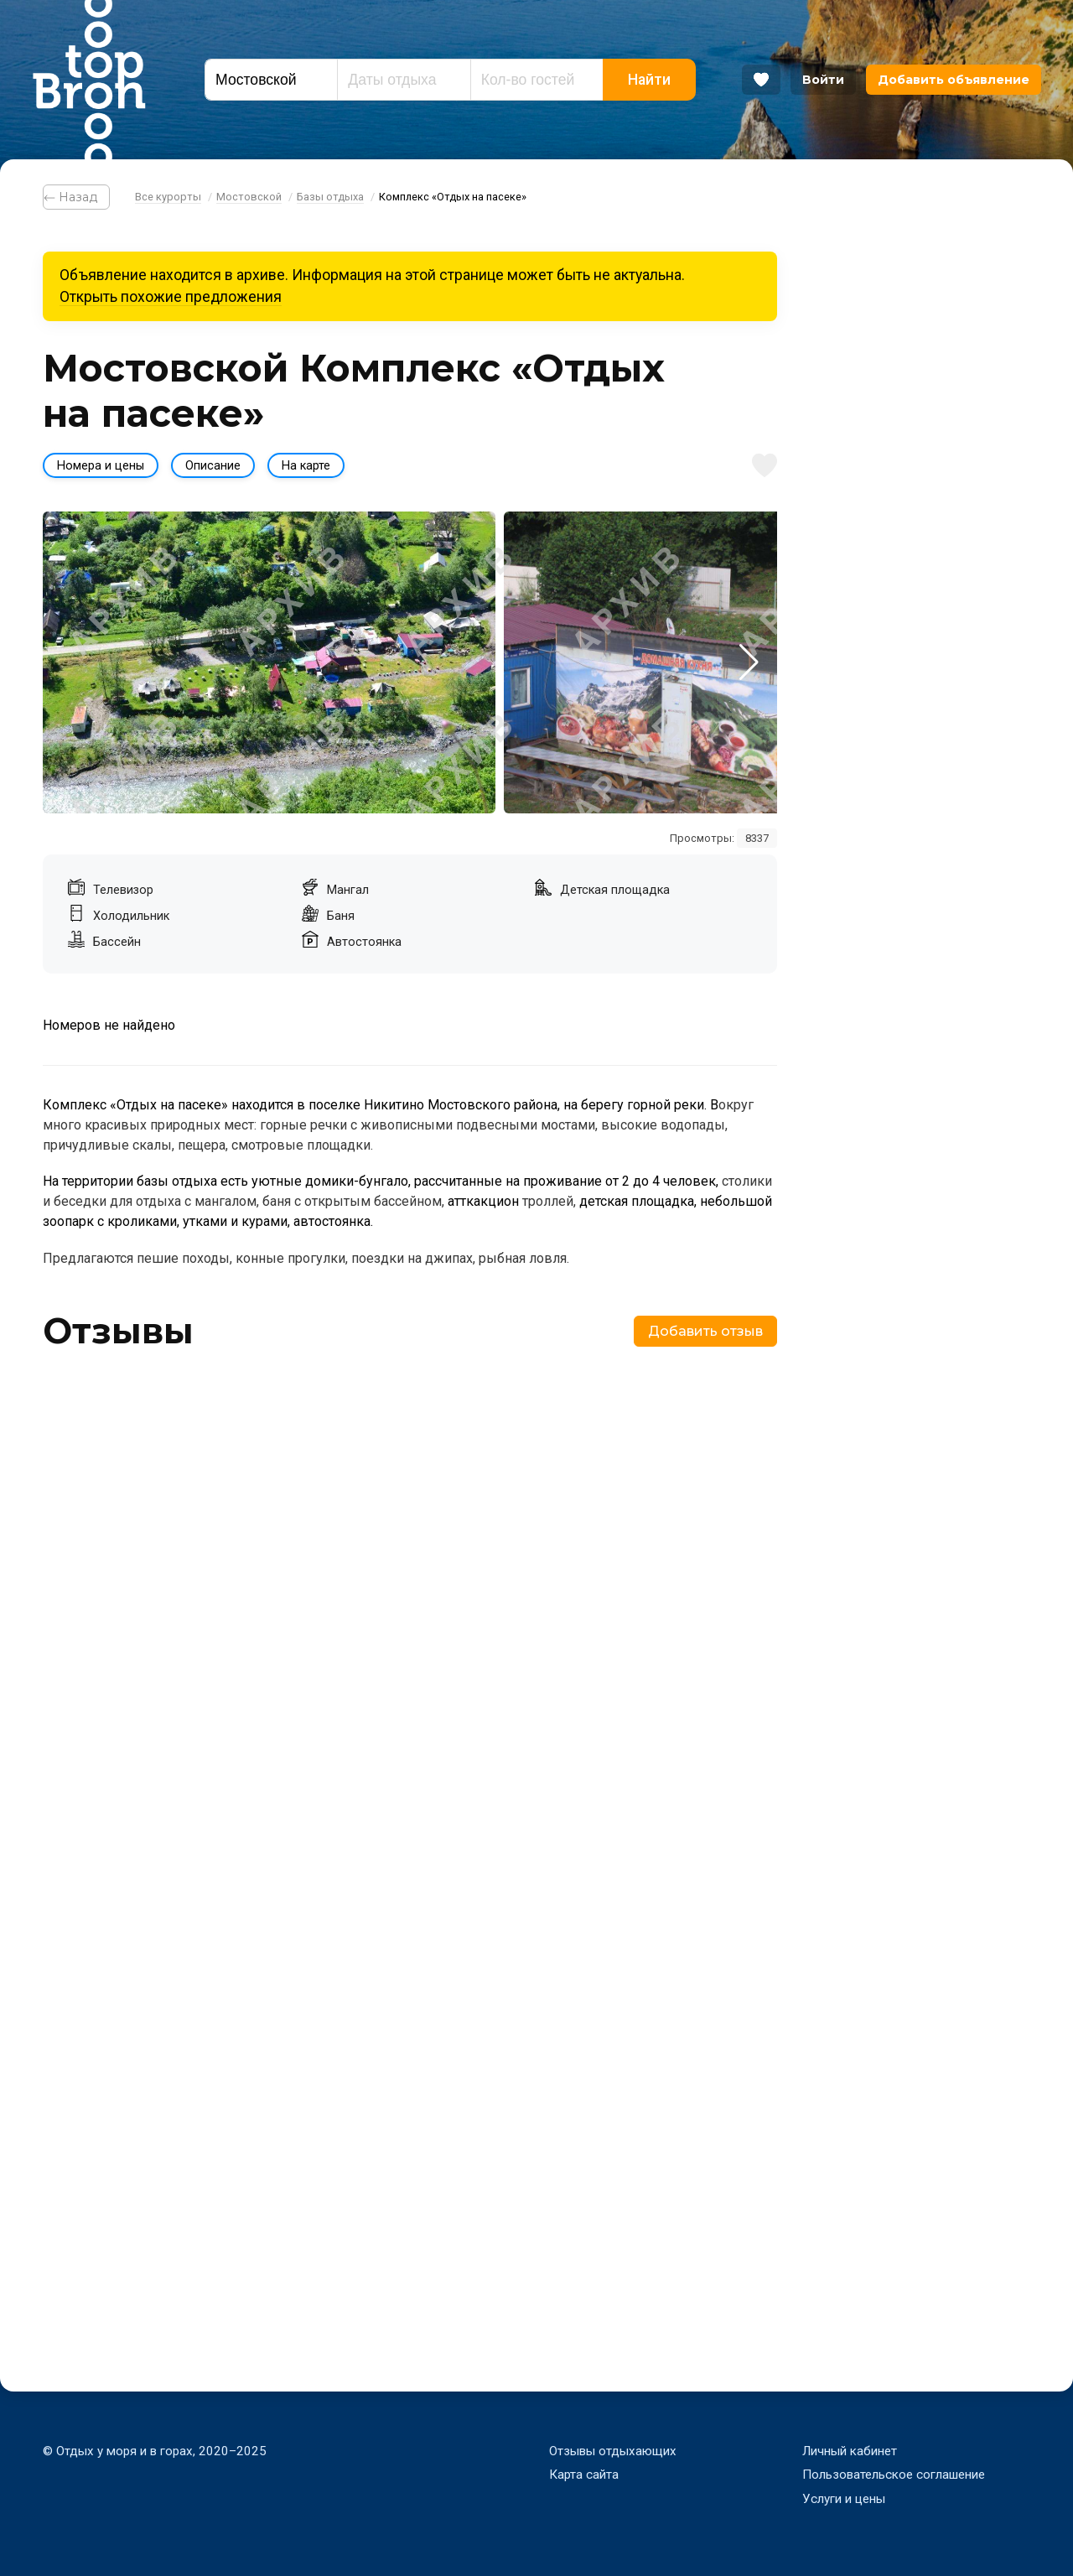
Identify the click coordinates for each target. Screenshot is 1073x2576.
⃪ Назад (76, 197)
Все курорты (168, 196)
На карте (306, 466)
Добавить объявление (953, 79)
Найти (649, 79)
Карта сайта (584, 2474)
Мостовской (249, 196)
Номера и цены (100, 466)
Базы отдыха (330, 196)
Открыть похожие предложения (171, 296)
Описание (213, 466)
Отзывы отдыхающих (612, 2451)
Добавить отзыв (705, 1331)
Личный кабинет (849, 2451)
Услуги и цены (843, 2498)
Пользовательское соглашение (893, 2474)
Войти (823, 79)
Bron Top (89, 79)
